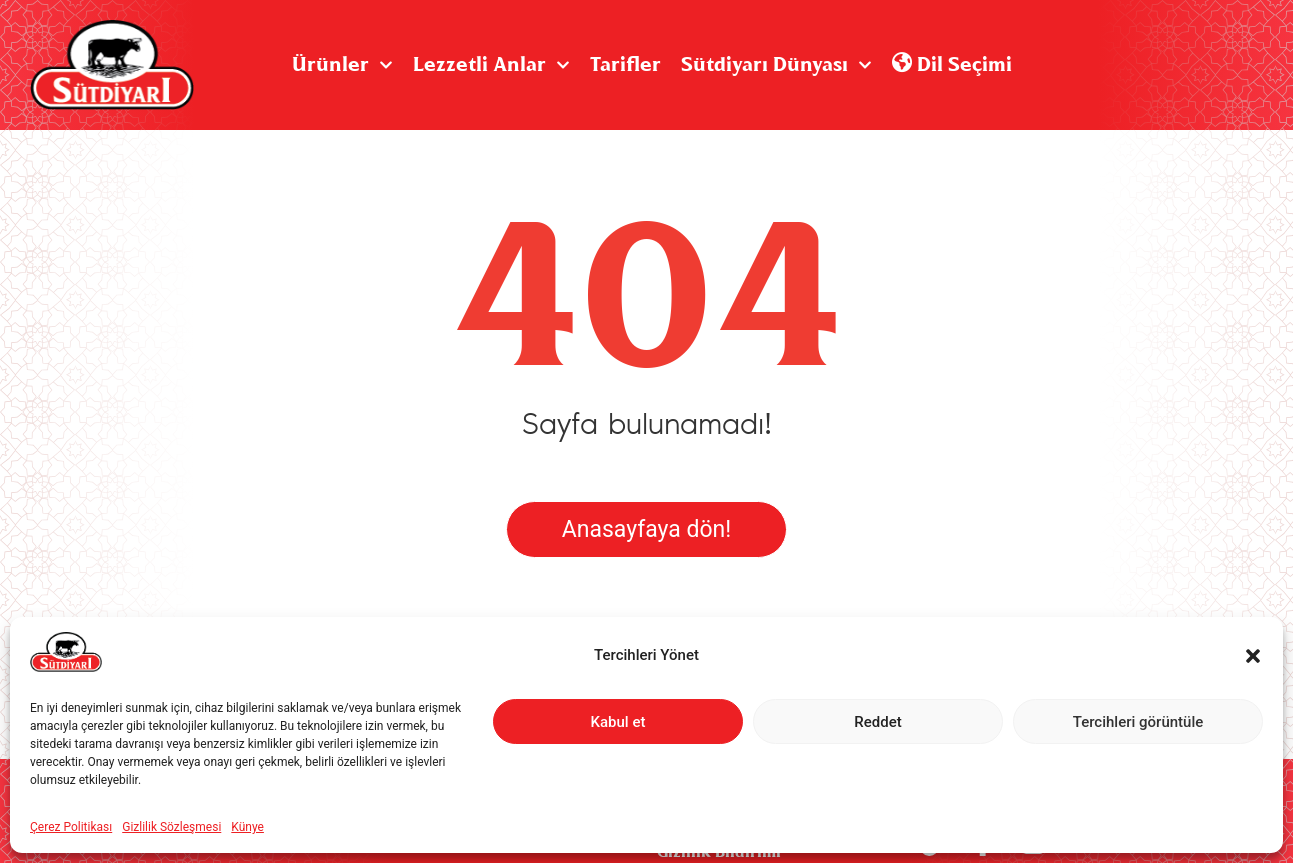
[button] (1253, 656)
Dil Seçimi (951, 65)
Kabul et (618, 722)
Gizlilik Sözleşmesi (171, 827)
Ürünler (341, 65)
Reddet (877, 722)
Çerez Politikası (71, 827)
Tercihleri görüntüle (1138, 722)
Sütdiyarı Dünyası (775, 65)
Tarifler (624, 65)
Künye (247, 827)
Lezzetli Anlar (490, 65)
